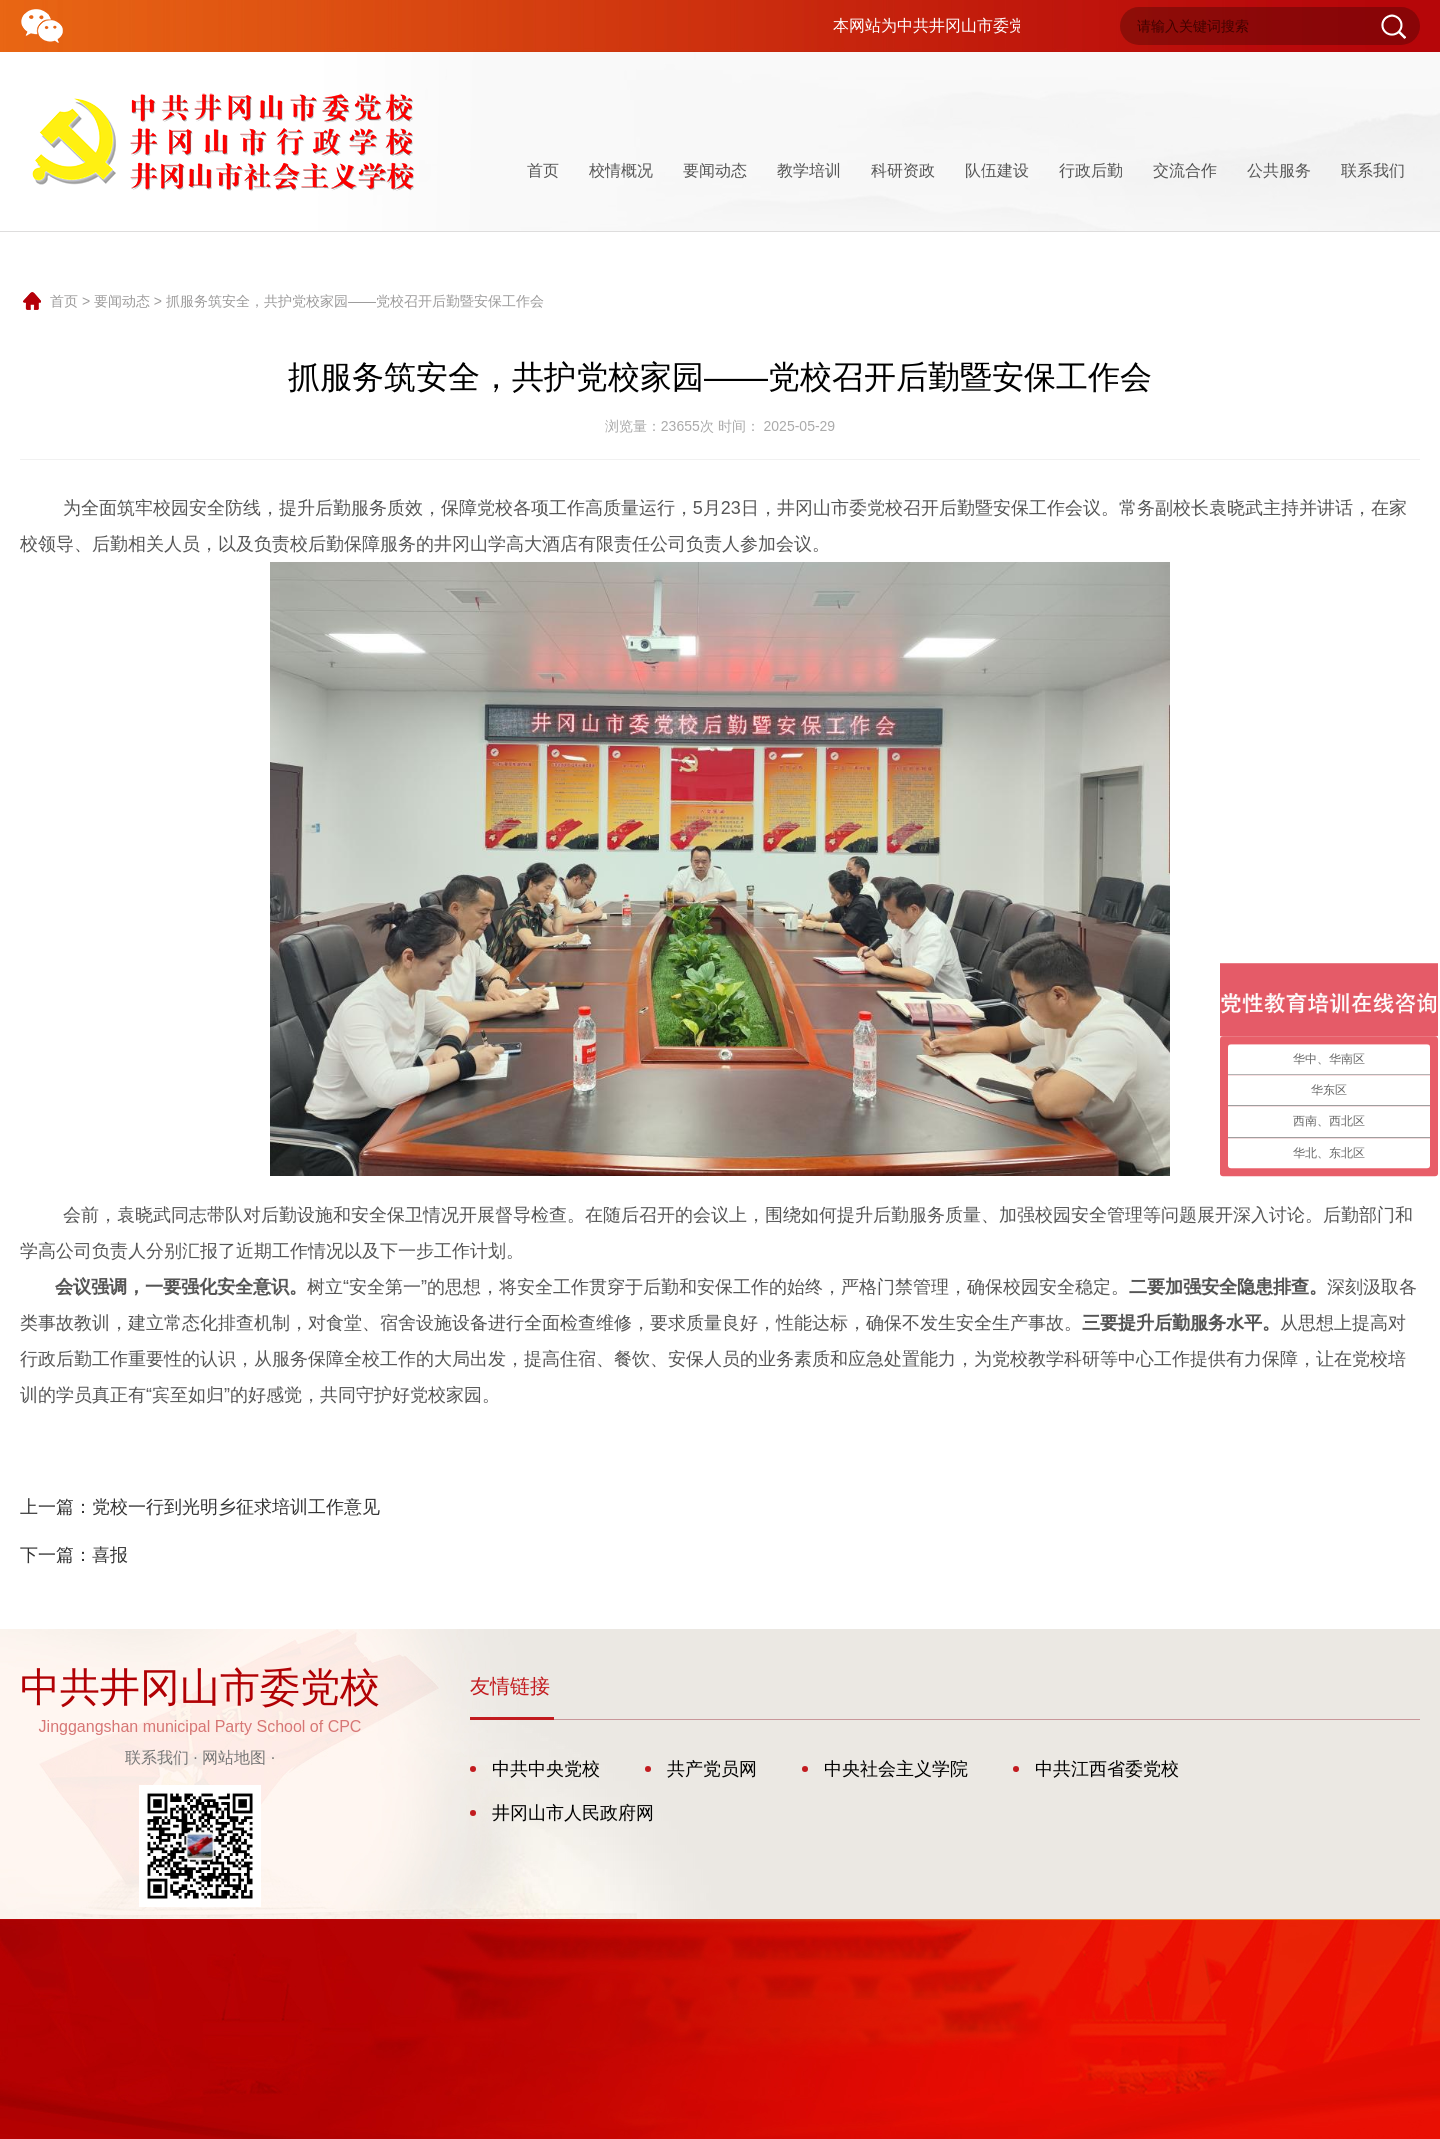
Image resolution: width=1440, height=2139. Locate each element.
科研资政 (903, 170)
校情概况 (621, 170)
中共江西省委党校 (1107, 1769)
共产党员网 (712, 1769)
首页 (543, 170)
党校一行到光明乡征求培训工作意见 (236, 1507)
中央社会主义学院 (896, 1769)
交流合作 (1185, 170)
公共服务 (1279, 170)
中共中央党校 (546, 1769)
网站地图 (234, 1757)
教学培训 (809, 170)
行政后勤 (1091, 170)
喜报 (110, 1555)
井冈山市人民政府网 (573, 1813)
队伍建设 (997, 170)
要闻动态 (715, 170)
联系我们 (1373, 170)
